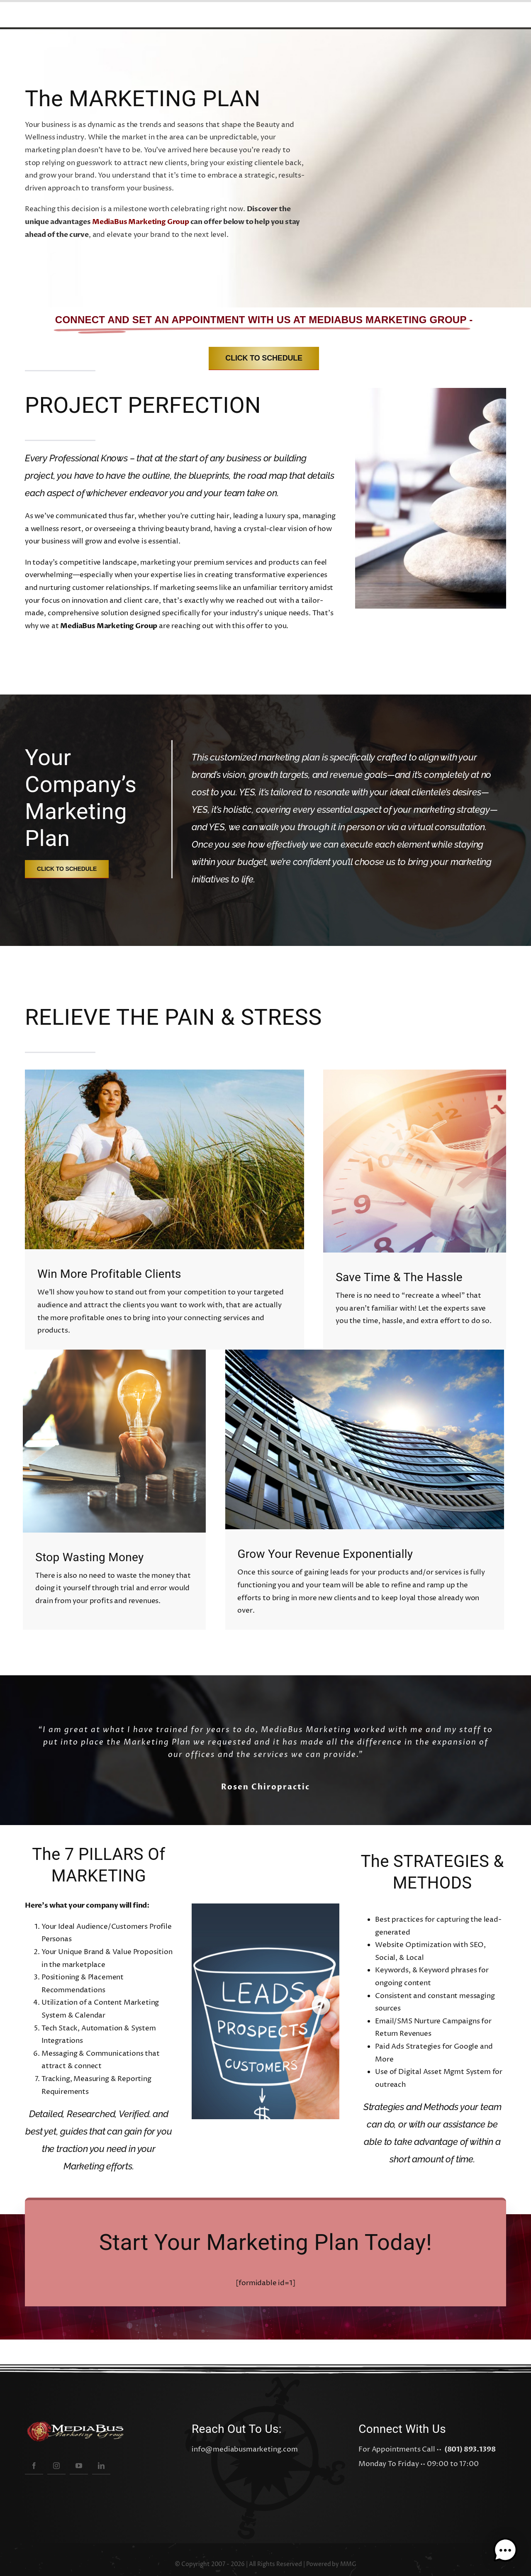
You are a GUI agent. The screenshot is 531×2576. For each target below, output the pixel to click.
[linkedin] (101, 2465)
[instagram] (56, 2465)
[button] (505, 2550)
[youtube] (79, 2465)
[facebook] (34, 2465)
